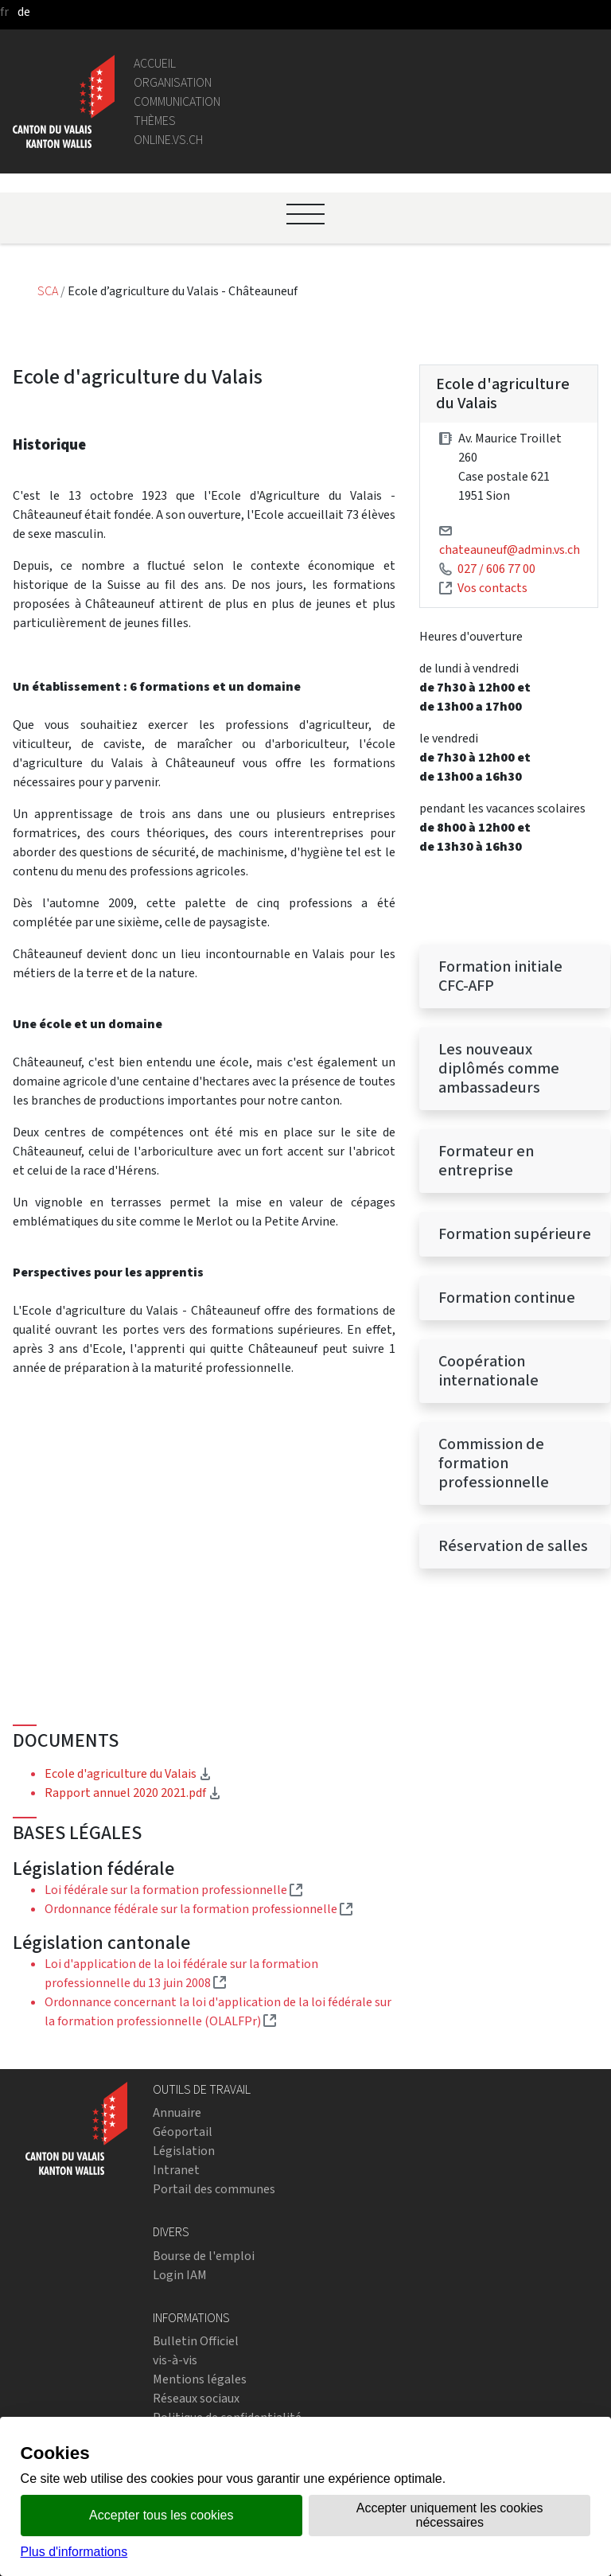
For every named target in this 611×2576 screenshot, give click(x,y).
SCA (48, 291)
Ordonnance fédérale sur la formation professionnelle (198, 1908)
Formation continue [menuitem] (506, 1297)
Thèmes (155, 120)
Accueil (155, 63)
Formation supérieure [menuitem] (514, 1234)
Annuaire (177, 2112)
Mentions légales (200, 2379)
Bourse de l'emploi (204, 2255)
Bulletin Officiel (196, 2340)
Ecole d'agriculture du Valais (128, 1773)
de (24, 11)
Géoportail (182, 2131)
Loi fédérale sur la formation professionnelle (173, 1889)
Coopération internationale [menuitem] (488, 1370)
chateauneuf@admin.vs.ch (509, 549)
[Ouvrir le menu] (305, 214)
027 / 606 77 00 (496, 568)
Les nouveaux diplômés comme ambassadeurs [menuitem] (498, 1068)
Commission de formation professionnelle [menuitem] (493, 1463)
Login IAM (180, 2274)
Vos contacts (492, 587)
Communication (177, 101)
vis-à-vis (175, 2360)
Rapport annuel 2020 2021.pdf (133, 1792)
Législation (184, 2150)
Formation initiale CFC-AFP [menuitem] (500, 976)
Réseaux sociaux (196, 2398)
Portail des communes (214, 2188)
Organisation (173, 82)
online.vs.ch (168, 139)
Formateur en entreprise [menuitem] (486, 1160)
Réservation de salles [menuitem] (513, 1546)
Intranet (176, 2169)
